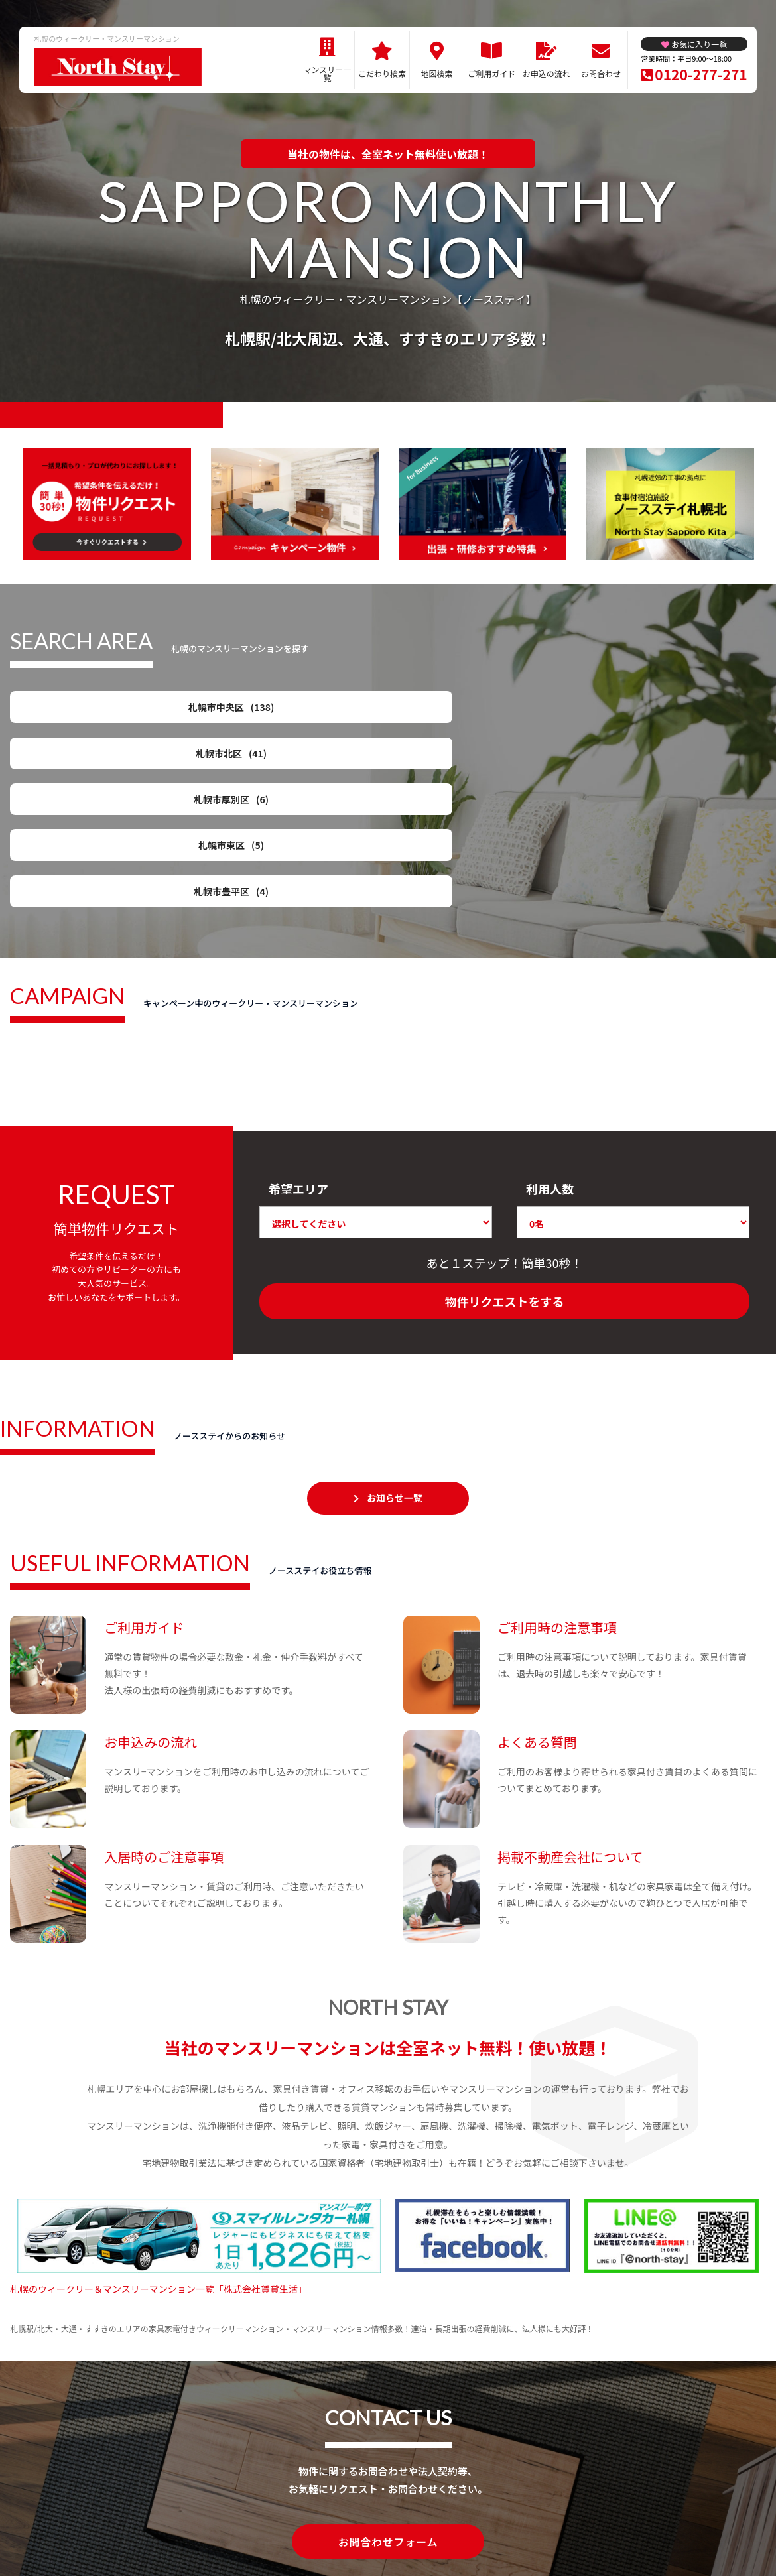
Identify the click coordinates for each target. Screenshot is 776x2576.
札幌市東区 (683, 711)
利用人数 (550, 1076)
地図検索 (437, 73)
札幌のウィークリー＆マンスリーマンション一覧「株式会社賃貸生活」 (158, 2177)
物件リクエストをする (504, 1189)
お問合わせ (601, 73)
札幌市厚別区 (486, 711)
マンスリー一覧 (328, 73)
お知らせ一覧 (394, 1386)
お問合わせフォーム (388, 2428)
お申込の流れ (546, 73)
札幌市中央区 (93, 711)
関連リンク (233, 2518)
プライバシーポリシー (383, 2518)
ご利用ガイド (491, 73)
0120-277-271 (701, 74)
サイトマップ (296, 2518)
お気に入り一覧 (699, 44)
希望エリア (298, 1076)
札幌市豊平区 (93, 762)
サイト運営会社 (475, 2518)
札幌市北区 (289, 711)
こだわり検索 (382, 73)
